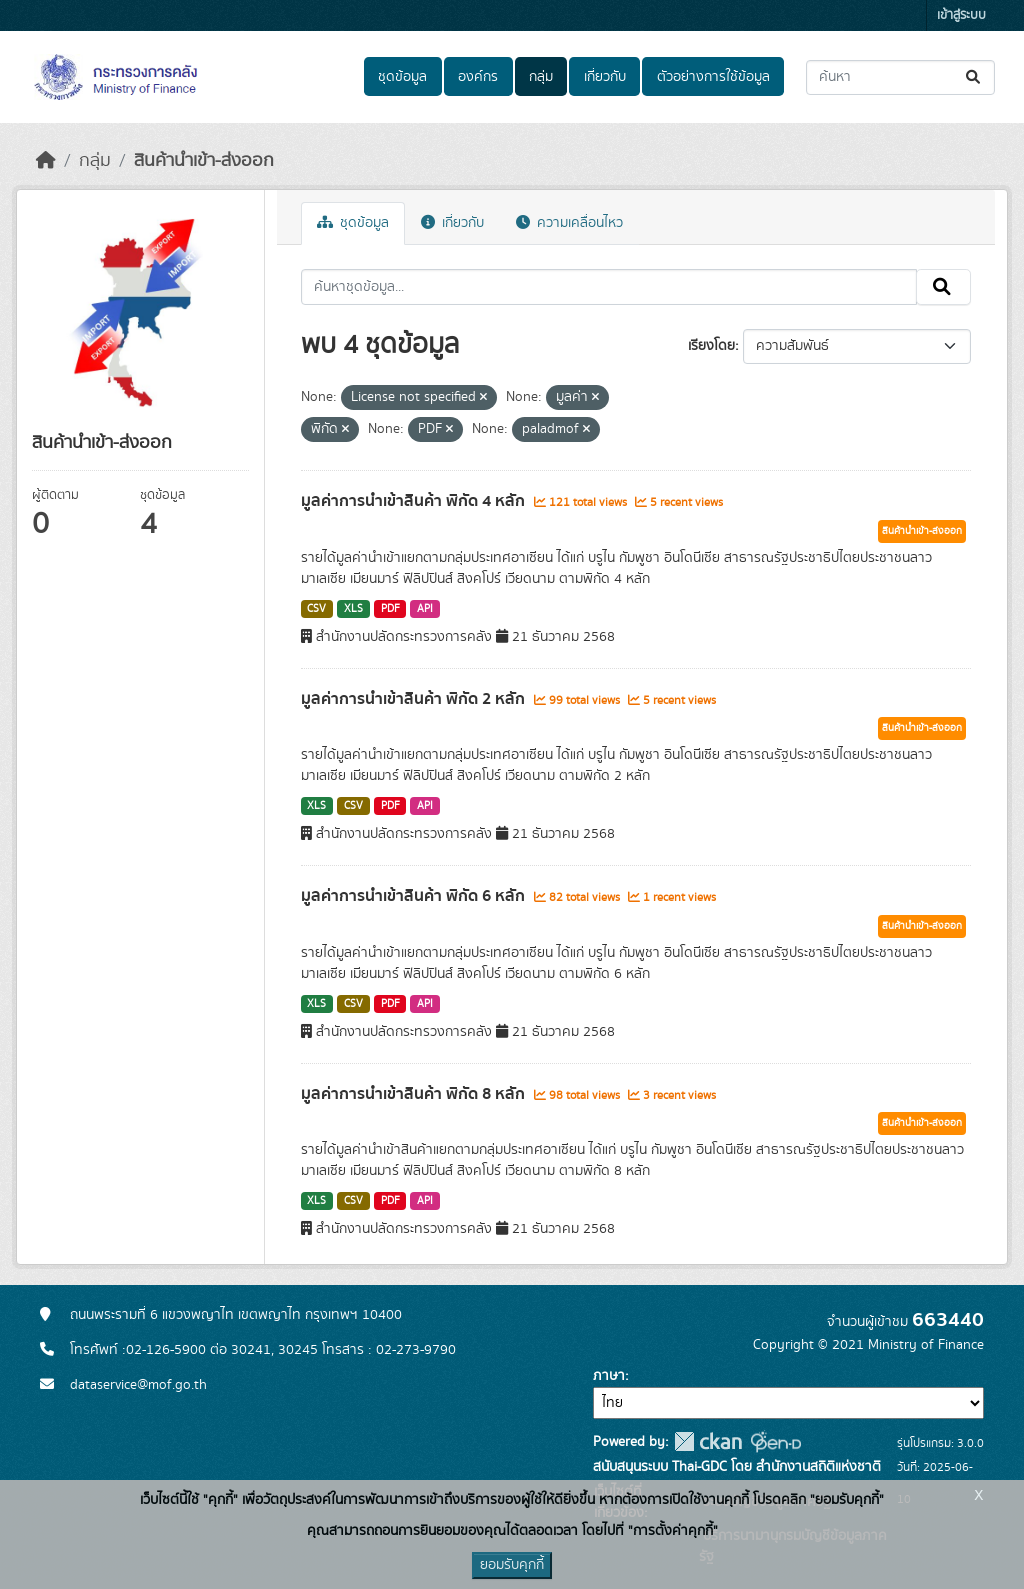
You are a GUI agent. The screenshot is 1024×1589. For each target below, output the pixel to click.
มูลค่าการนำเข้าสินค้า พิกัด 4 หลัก (415, 501)
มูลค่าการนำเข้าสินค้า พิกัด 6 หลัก (415, 896)
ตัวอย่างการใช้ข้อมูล (713, 77)
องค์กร (478, 77)
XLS (353, 609)
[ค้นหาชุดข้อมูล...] (900, 77)
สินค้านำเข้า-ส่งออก (204, 161)
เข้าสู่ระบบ (961, 15)
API (425, 609)
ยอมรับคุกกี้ (512, 1565)
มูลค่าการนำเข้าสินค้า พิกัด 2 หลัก (415, 699)
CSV (316, 609)
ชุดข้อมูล (402, 77)
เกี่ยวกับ (605, 77)
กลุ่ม (541, 77)
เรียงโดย (711, 346)
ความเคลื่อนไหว (569, 223)
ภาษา (609, 1376)
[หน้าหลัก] (46, 161)
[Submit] (974, 77)
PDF (390, 609)
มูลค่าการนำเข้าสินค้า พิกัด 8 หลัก (415, 1094)
